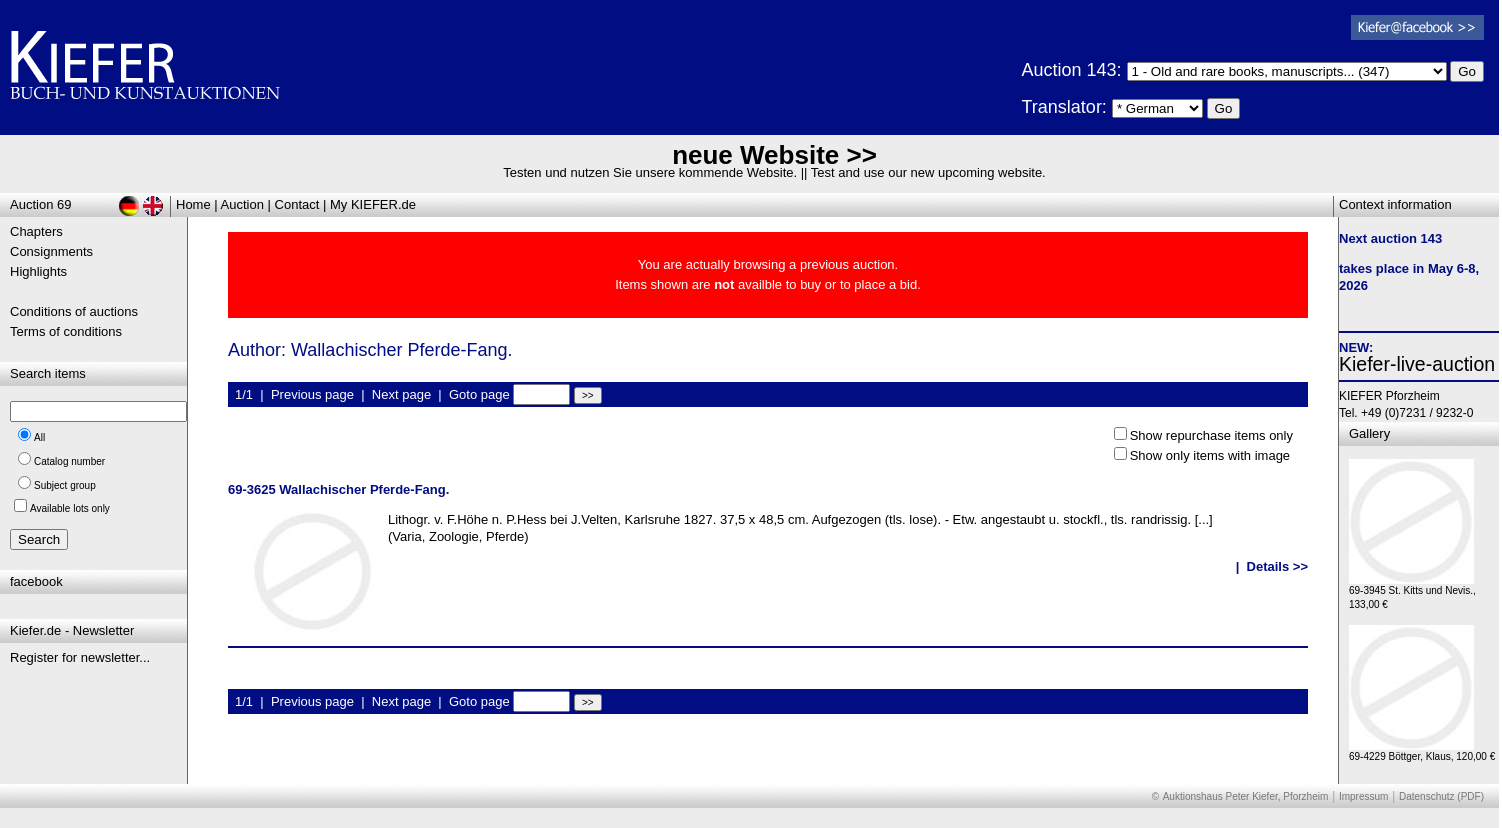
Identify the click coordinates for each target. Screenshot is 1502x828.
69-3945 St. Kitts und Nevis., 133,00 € (1412, 592)
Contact (297, 204)
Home (193, 204)
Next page (401, 394)
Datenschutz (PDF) (1441, 796)
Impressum (1363, 796)
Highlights (38, 271)
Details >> (1277, 566)
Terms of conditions (66, 331)
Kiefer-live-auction (1417, 364)
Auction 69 (40, 204)
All (39, 437)
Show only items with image (1210, 455)
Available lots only (70, 508)
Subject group (65, 485)
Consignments (51, 251)
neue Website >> (774, 155)
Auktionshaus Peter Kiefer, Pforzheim (1246, 796)
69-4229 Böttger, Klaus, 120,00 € (1422, 751)
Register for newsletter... (80, 657)
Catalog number (69, 461)
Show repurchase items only (1211, 435)
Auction (242, 204)
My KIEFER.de (373, 204)
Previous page (312, 394)
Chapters (36, 231)
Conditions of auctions (74, 311)
